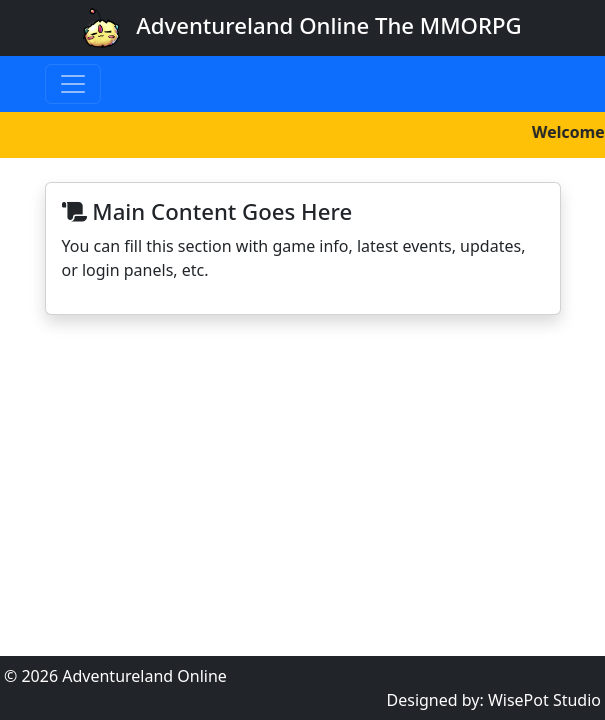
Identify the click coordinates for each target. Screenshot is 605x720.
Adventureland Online (144, 676)
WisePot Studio (544, 700)
